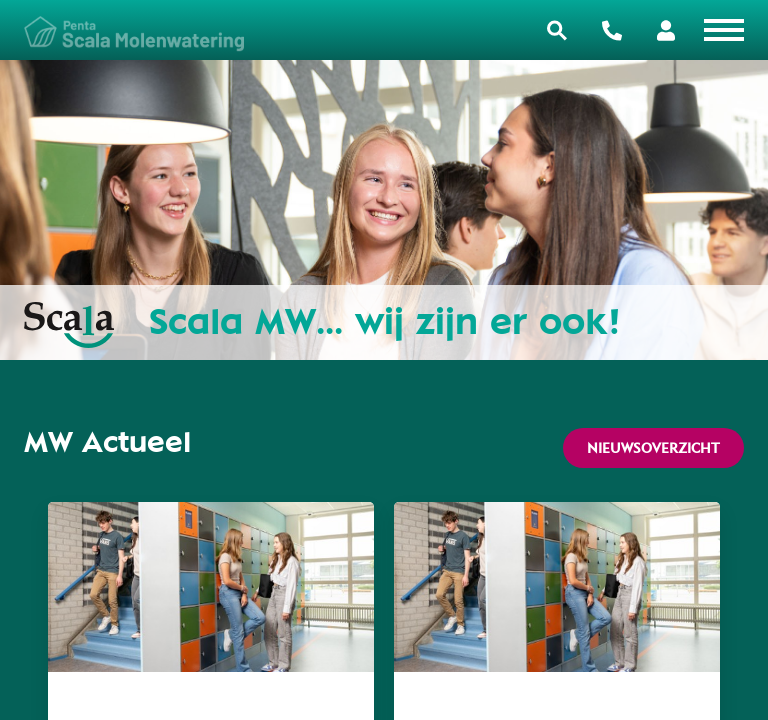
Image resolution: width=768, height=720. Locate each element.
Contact (612, 30)
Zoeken (557, 30)
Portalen (666, 30)
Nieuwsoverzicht (653, 448)
